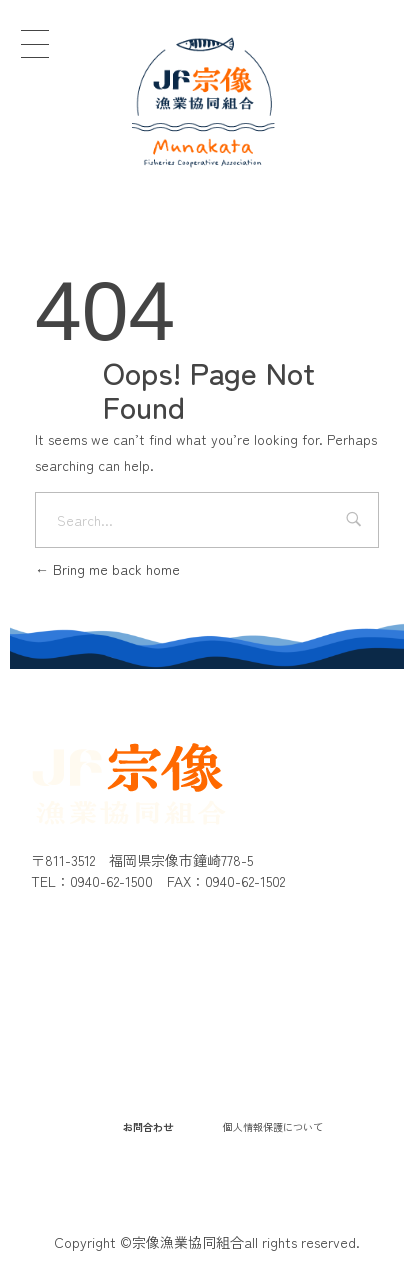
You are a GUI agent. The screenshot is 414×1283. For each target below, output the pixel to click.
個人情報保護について (273, 1126)
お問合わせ (148, 1126)
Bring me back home (107, 569)
